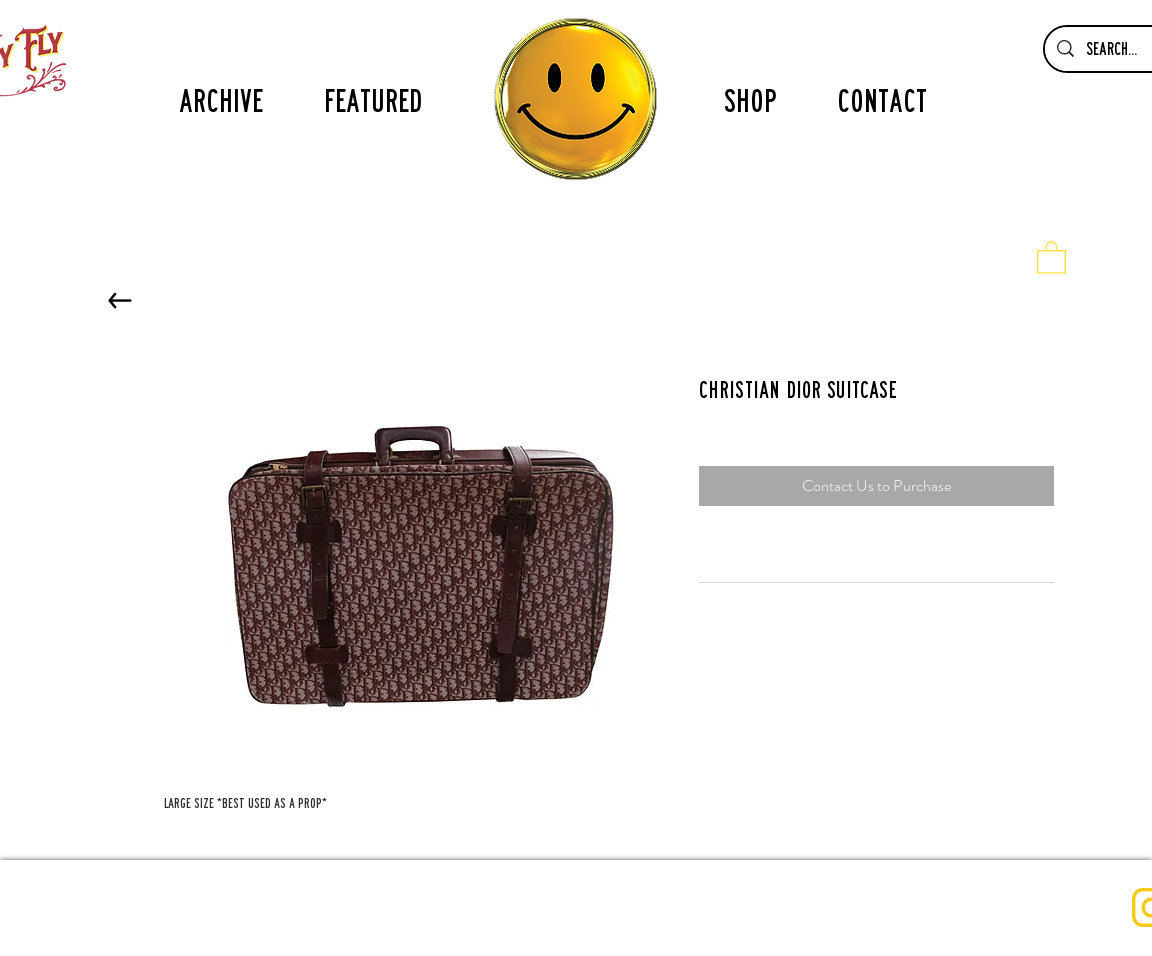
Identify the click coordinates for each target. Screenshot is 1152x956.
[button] (1051, 256)
